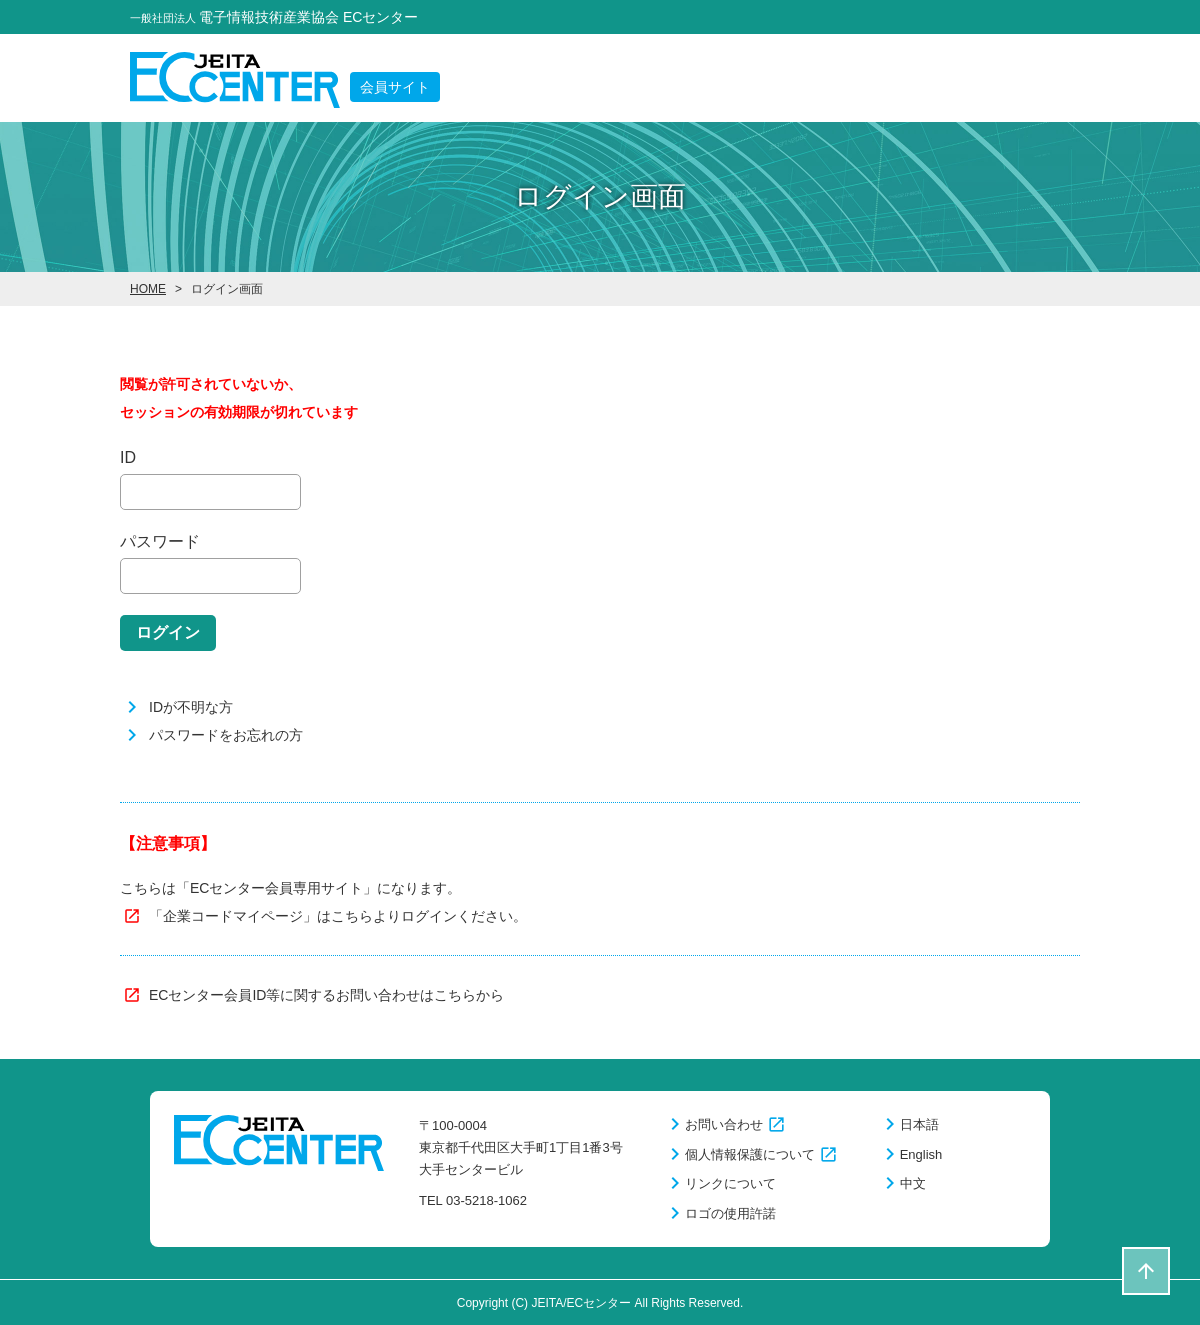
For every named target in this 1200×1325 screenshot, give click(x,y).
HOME (148, 289)
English (921, 1154)
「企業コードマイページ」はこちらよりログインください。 (338, 916)
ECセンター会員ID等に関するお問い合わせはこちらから (326, 995)
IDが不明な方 (191, 707)
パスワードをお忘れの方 (226, 735)
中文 (913, 1183)
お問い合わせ (724, 1124)
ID (128, 457)
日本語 (919, 1124)
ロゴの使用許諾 (730, 1213)
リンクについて (730, 1183)
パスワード (160, 541)
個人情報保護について (750, 1154)
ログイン (168, 632)
